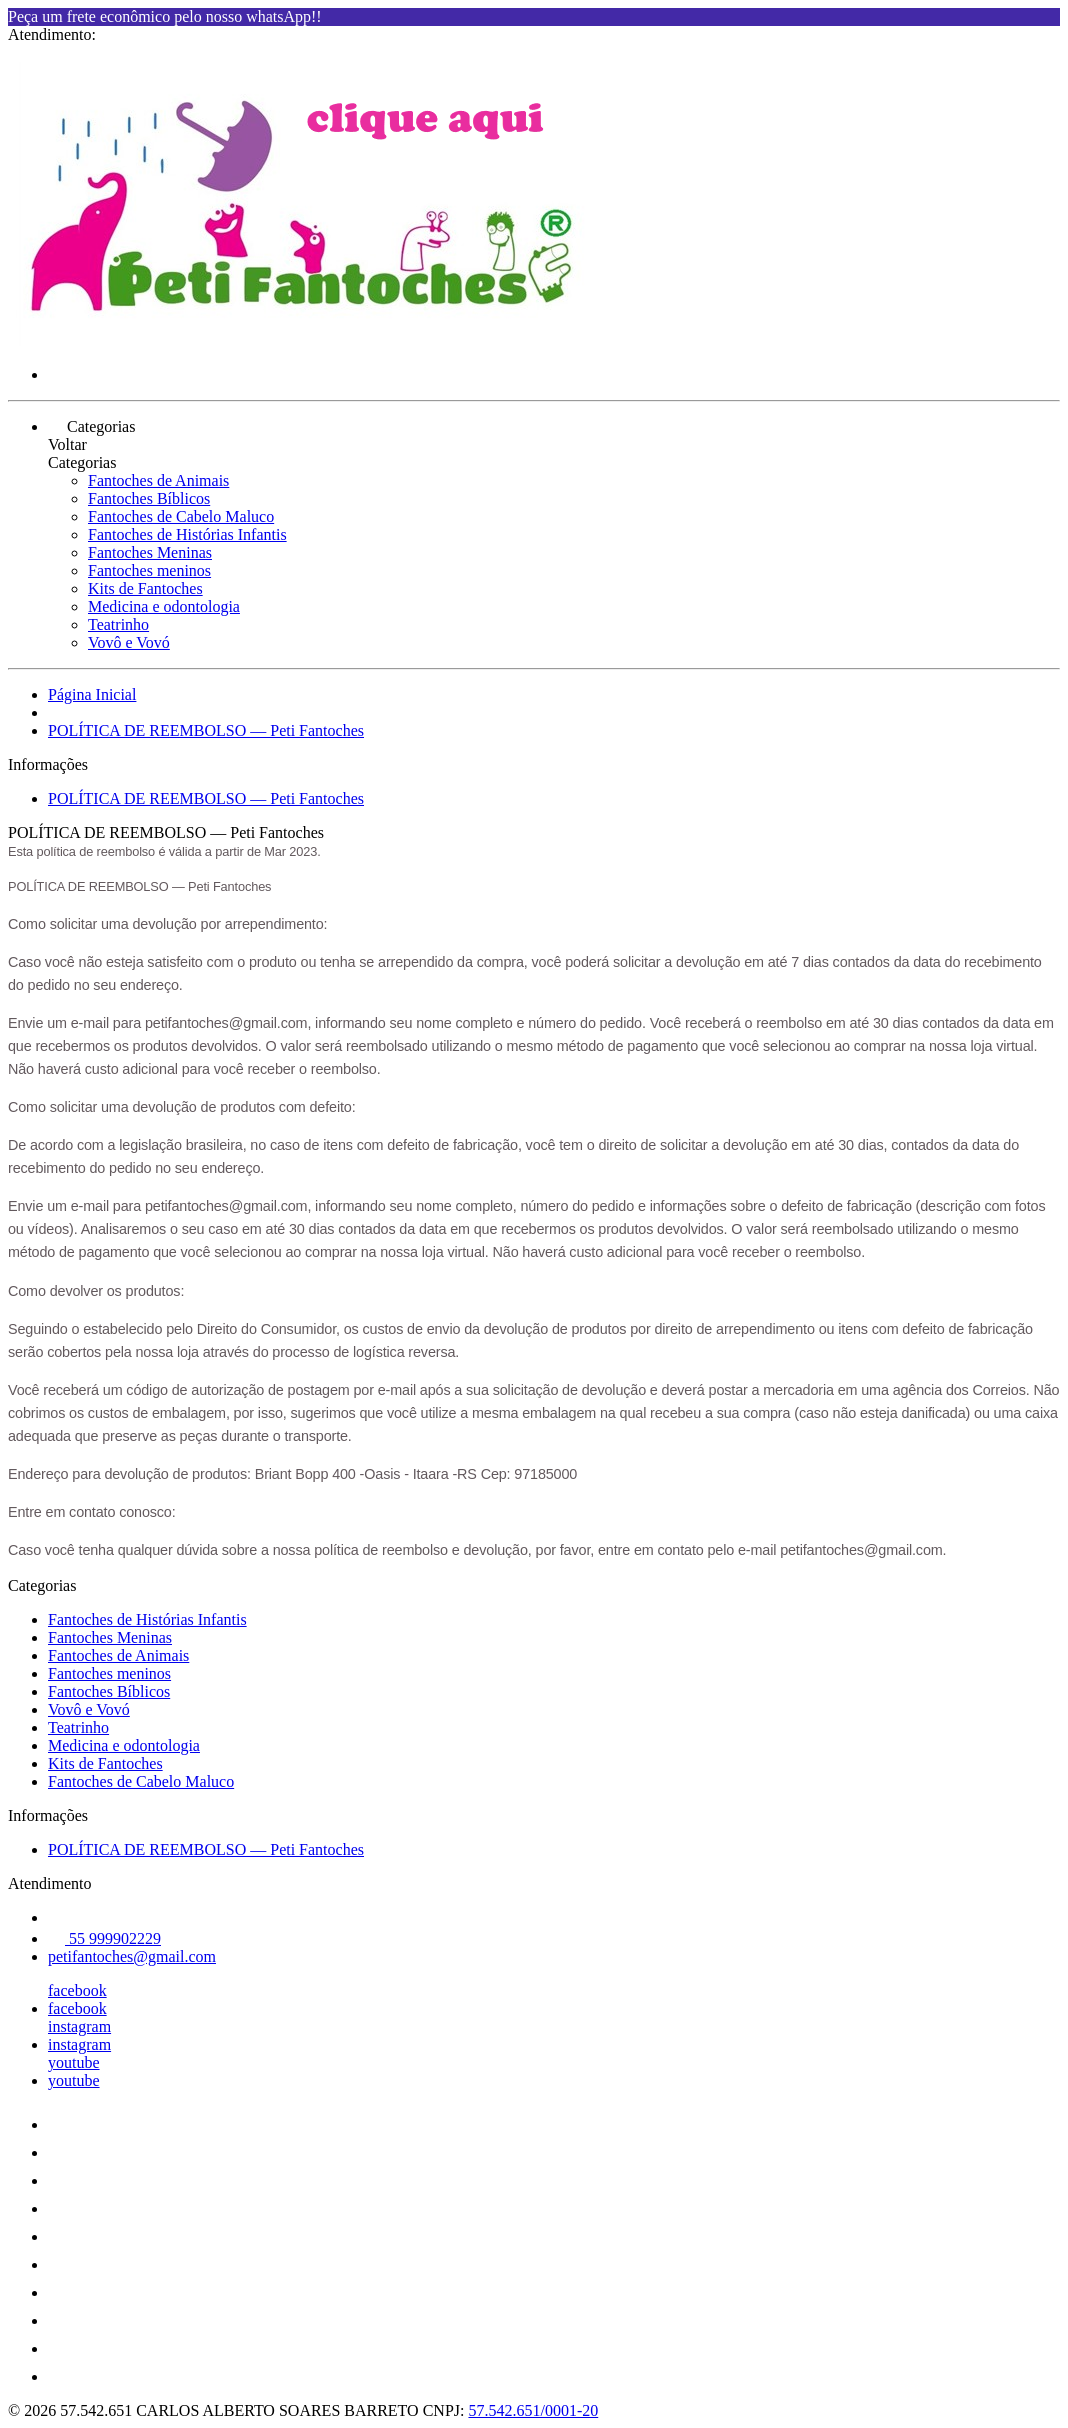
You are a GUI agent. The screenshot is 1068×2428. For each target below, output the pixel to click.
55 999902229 (104, 1938)
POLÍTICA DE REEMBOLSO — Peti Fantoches (206, 730)
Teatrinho (118, 624)
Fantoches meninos (149, 570)
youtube (74, 2062)
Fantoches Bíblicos (149, 498)
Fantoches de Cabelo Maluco (181, 516)
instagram (79, 2026)
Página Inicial (92, 694)
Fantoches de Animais (158, 480)
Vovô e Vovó (129, 642)
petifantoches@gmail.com (132, 1956)
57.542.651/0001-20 (533, 2410)
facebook (77, 1990)
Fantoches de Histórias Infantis (187, 534)
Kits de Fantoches (145, 588)
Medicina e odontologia (164, 606)
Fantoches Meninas (150, 552)
